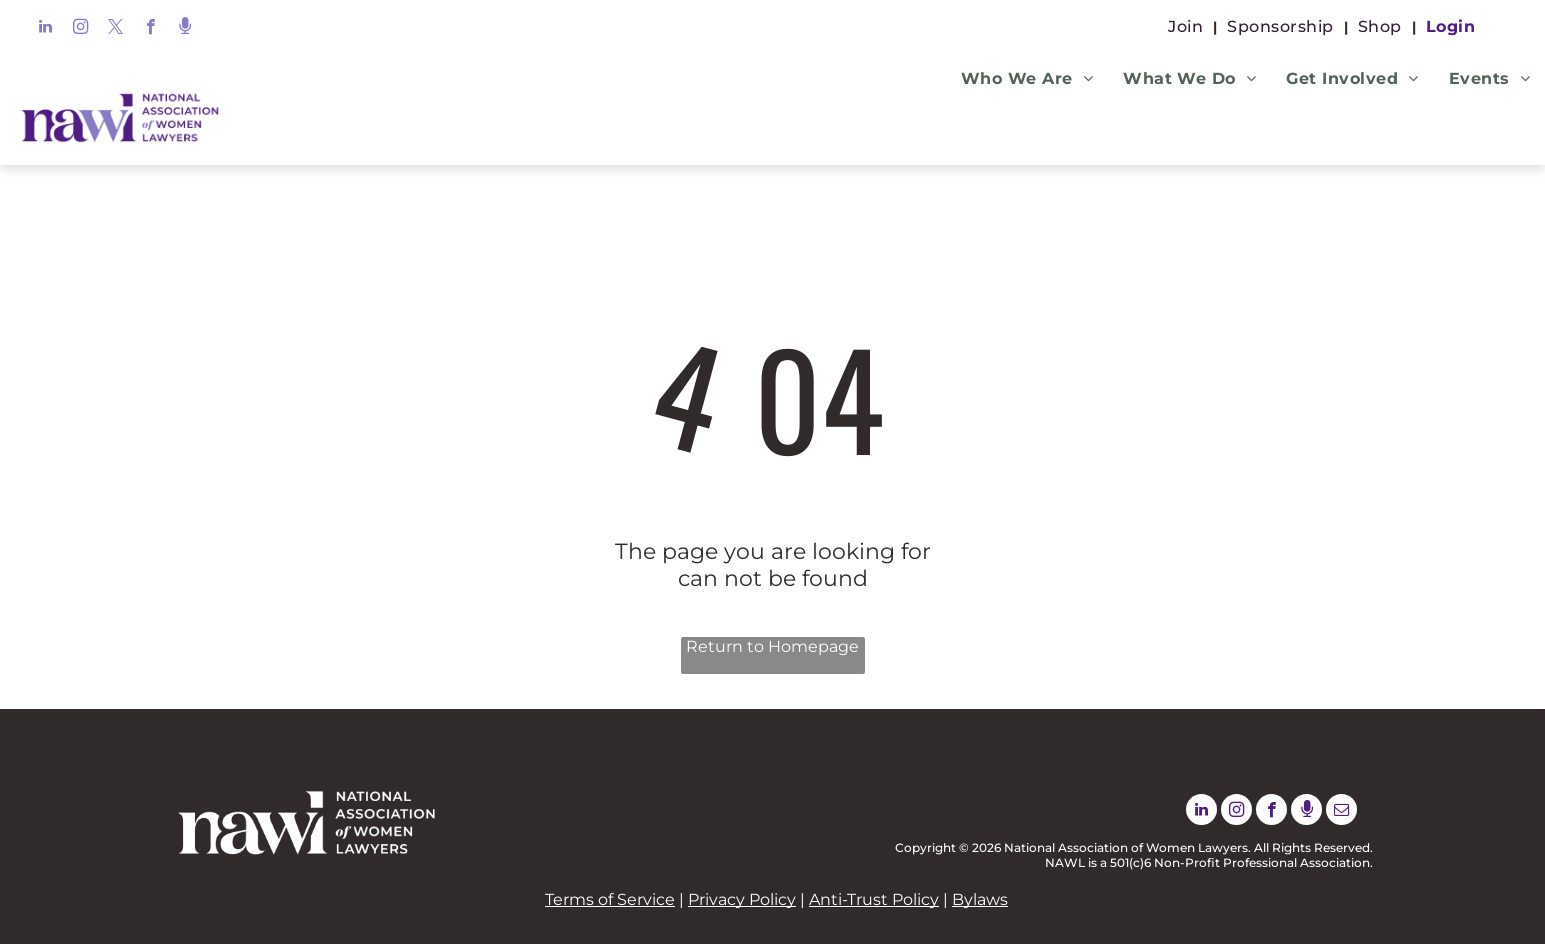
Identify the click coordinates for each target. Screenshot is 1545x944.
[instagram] (80, 29)
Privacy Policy (742, 899)
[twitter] (115, 29)
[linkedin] (45, 29)
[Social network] (185, 29)
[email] (1341, 812)
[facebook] (150, 29)
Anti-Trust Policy (874, 899)
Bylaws (980, 899)
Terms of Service (610, 899)
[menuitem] (1187, 26)
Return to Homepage (772, 646)
